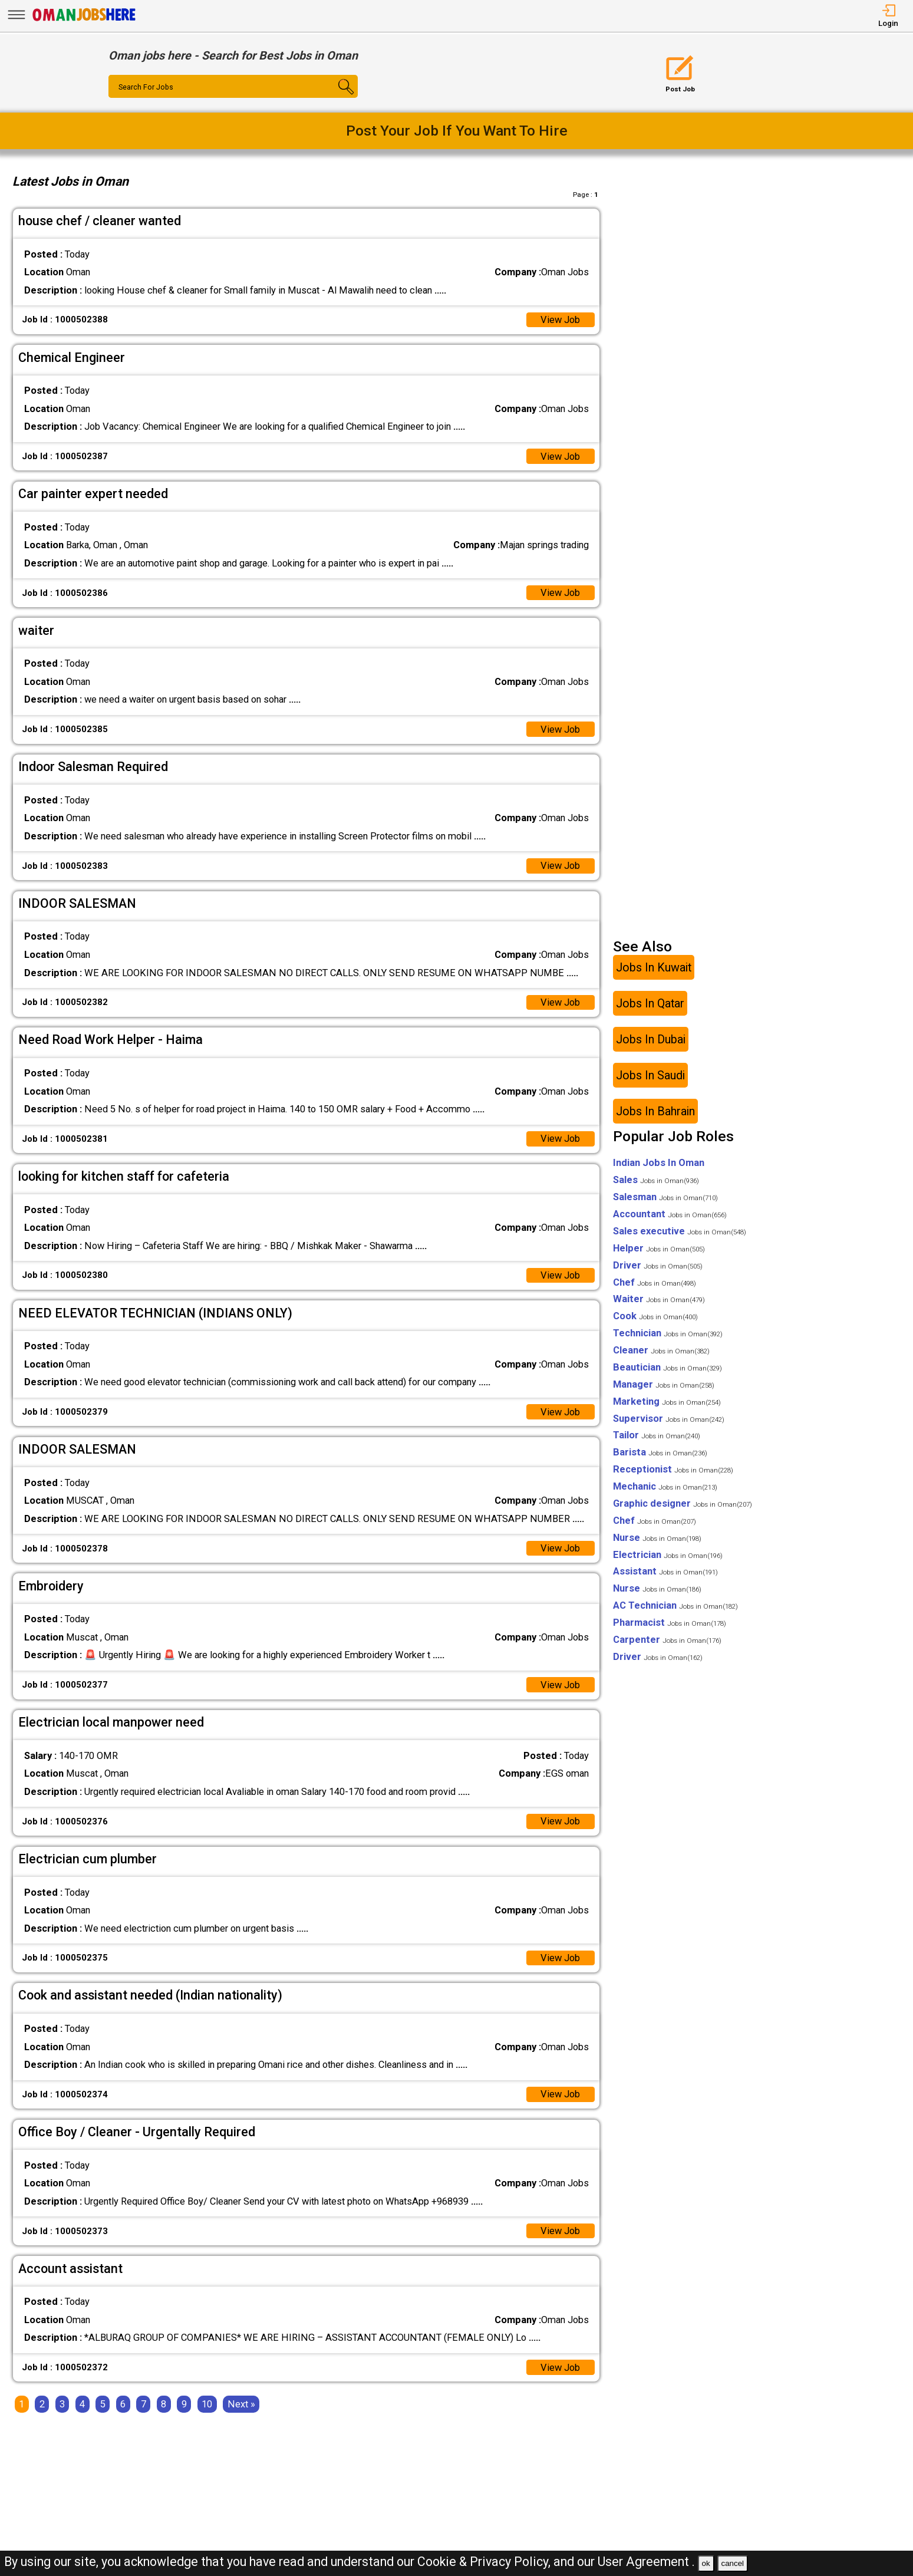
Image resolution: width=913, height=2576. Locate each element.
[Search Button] (337, 97)
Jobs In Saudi (650, 1075)
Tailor (656, 1435)
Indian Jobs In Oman (658, 1162)
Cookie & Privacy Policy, (485, 2561)
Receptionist (673, 1469)
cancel (732, 2563)
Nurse (657, 1537)
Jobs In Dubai (650, 1039)
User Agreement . (646, 2561)
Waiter (659, 1299)
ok (706, 2563)
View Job (560, 319)
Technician (668, 1333)
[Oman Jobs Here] (84, 20)
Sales (656, 1179)
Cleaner (661, 1350)
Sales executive (679, 1231)
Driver (658, 1265)
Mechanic (665, 1486)
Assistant (665, 1571)
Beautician (667, 1367)
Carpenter (667, 1639)
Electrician (668, 1554)
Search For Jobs (145, 87)
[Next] (241, 2404)
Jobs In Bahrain (655, 1111)
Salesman (665, 1197)
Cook (655, 1316)
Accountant (670, 1214)
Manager (663, 1384)
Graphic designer (682, 1503)
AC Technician (675, 1605)
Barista (660, 1452)
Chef (654, 1282)
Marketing (667, 1401)
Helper (659, 1248)
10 (207, 2404)
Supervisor (668, 1418)
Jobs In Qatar (650, 1003)
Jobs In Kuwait (653, 967)
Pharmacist (669, 1622)
